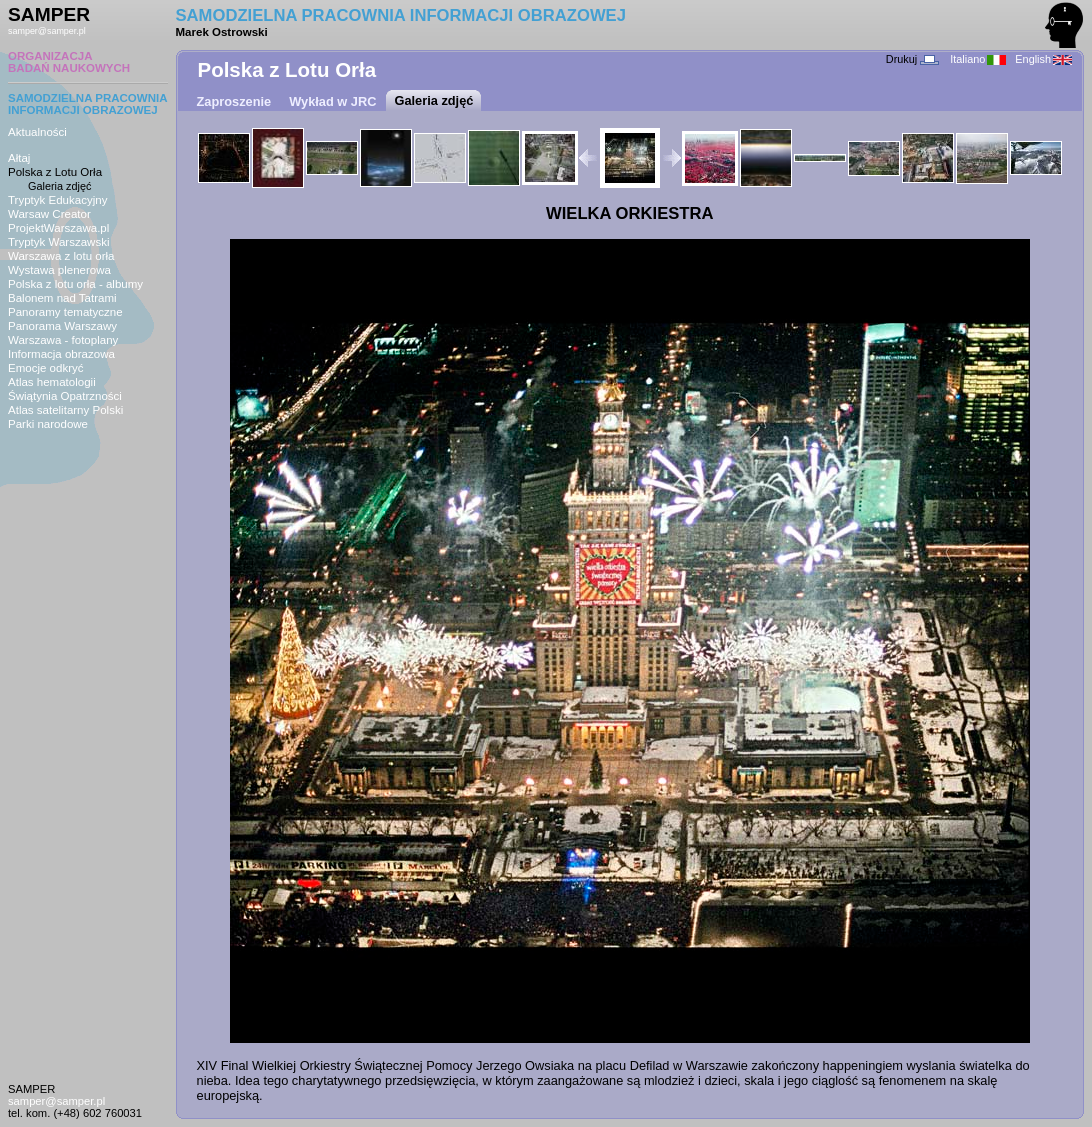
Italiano (978, 59)
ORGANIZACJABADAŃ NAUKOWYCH (69, 62)
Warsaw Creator (49, 214)
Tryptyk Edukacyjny (57, 200)
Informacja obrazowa (61, 354)
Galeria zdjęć (59, 186)
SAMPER (49, 14)
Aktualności (37, 132)
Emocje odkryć (46, 368)
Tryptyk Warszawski (59, 242)
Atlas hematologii (52, 382)
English (1043, 59)
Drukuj (912, 59)
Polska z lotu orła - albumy (75, 284)
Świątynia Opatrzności (65, 396)
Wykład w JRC (332, 101)
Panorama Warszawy (62, 326)
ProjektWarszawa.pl (58, 228)
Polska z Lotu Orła (55, 172)
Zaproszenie (234, 101)
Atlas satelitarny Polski (65, 410)
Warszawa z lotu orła (61, 256)
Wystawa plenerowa (59, 270)
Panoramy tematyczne (65, 312)
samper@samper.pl (47, 31)
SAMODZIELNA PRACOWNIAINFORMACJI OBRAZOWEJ (88, 104)
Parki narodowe (48, 424)
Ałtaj (19, 158)
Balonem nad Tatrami (62, 298)
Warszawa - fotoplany (63, 340)
